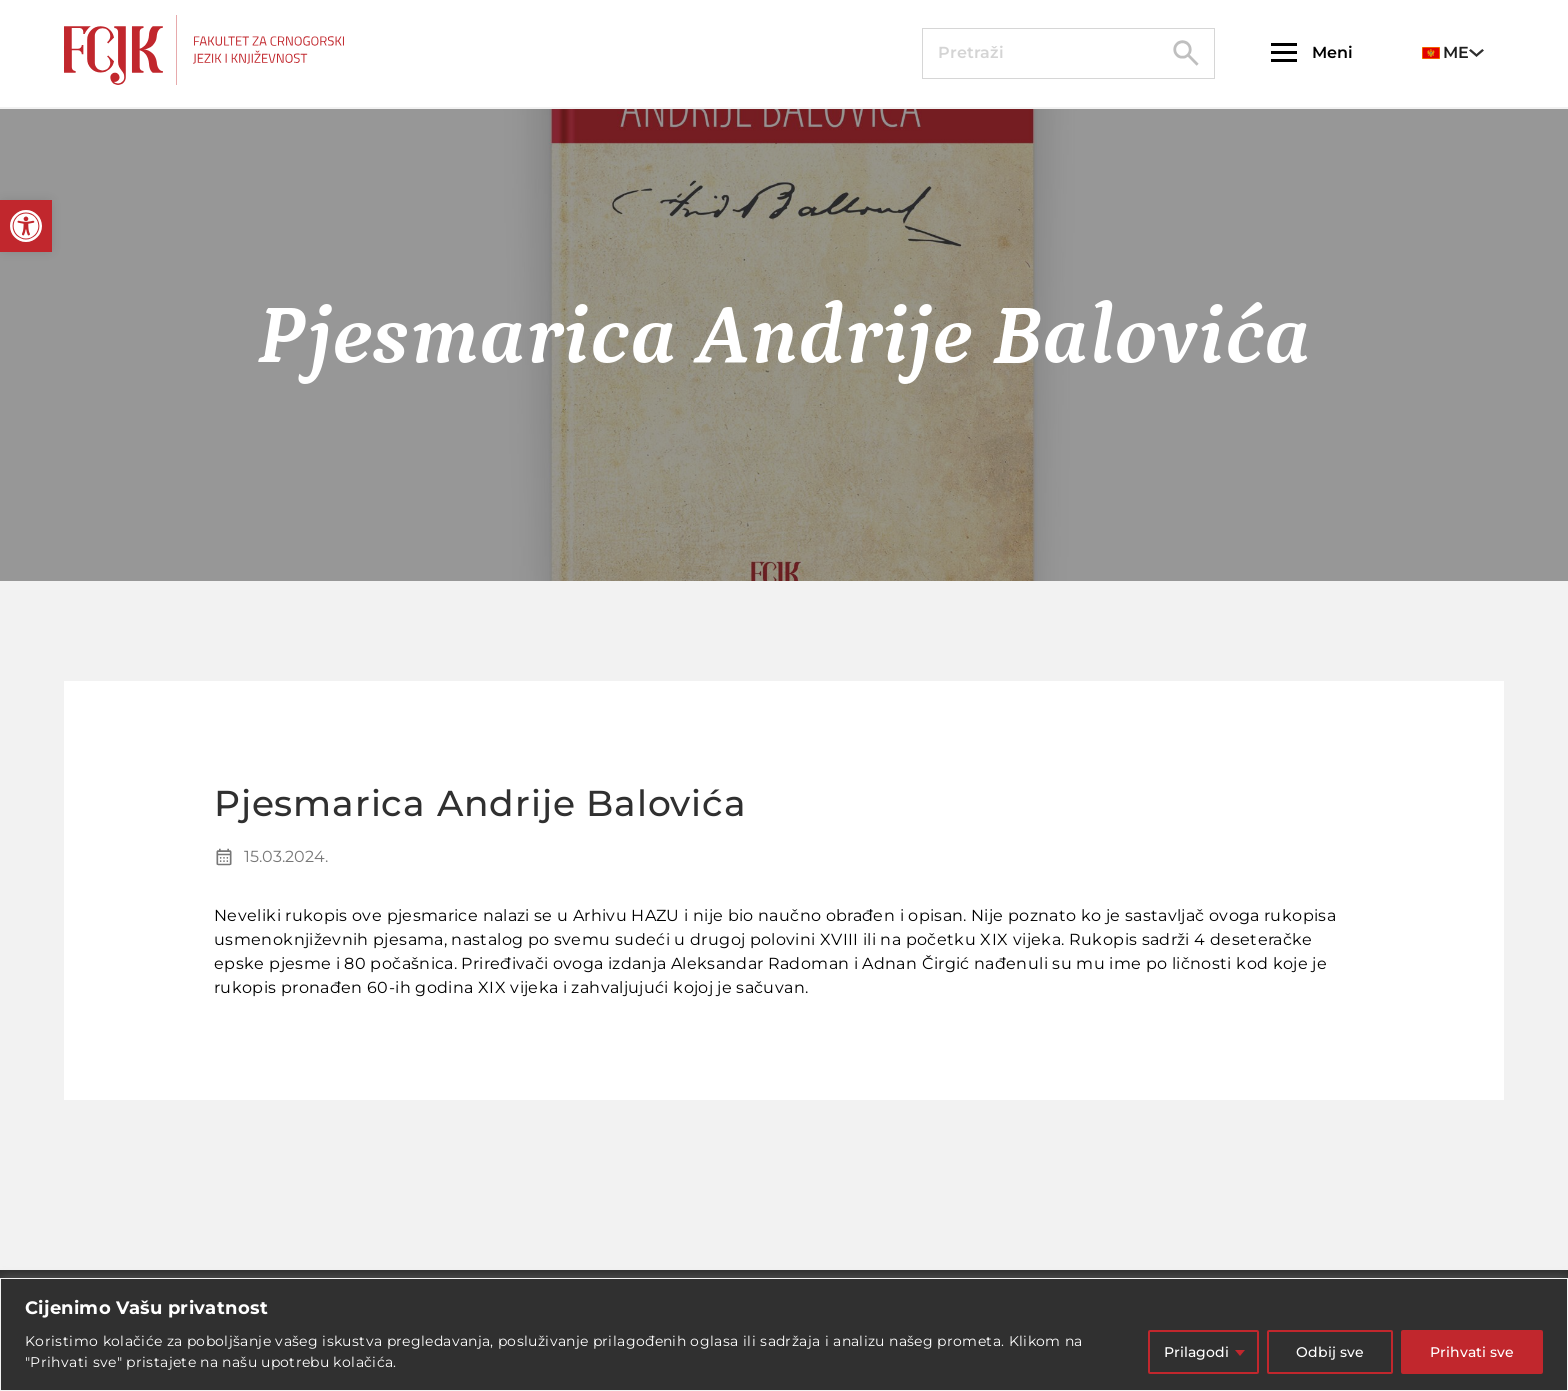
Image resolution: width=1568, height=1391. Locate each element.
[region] (784, 1334)
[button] (26, 226)
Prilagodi (1196, 1352)
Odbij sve (1330, 1352)
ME (1445, 52)
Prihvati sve (1472, 1352)
